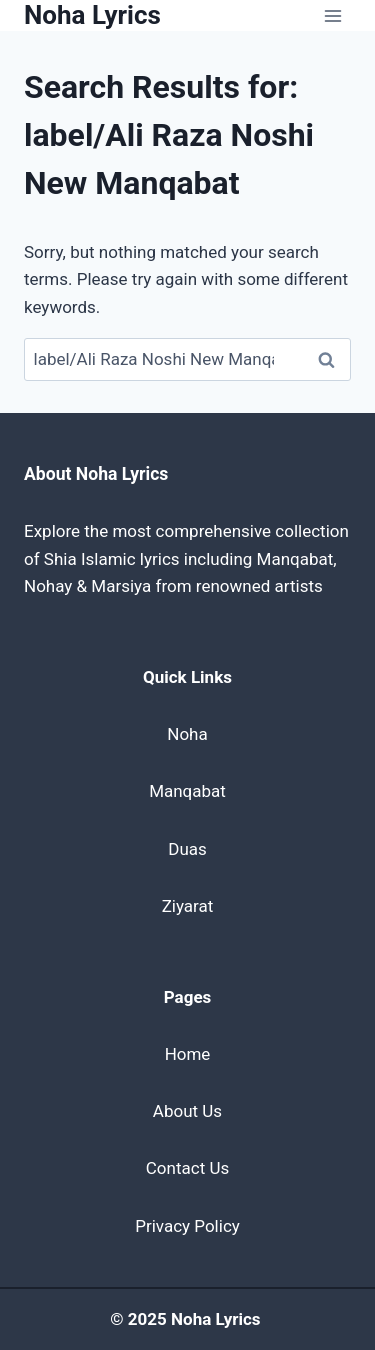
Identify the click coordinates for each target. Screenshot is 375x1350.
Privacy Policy (187, 1226)
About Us (187, 1111)
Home (188, 1054)
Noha (187, 734)
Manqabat (187, 791)
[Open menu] (332, 15)
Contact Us (187, 1168)
